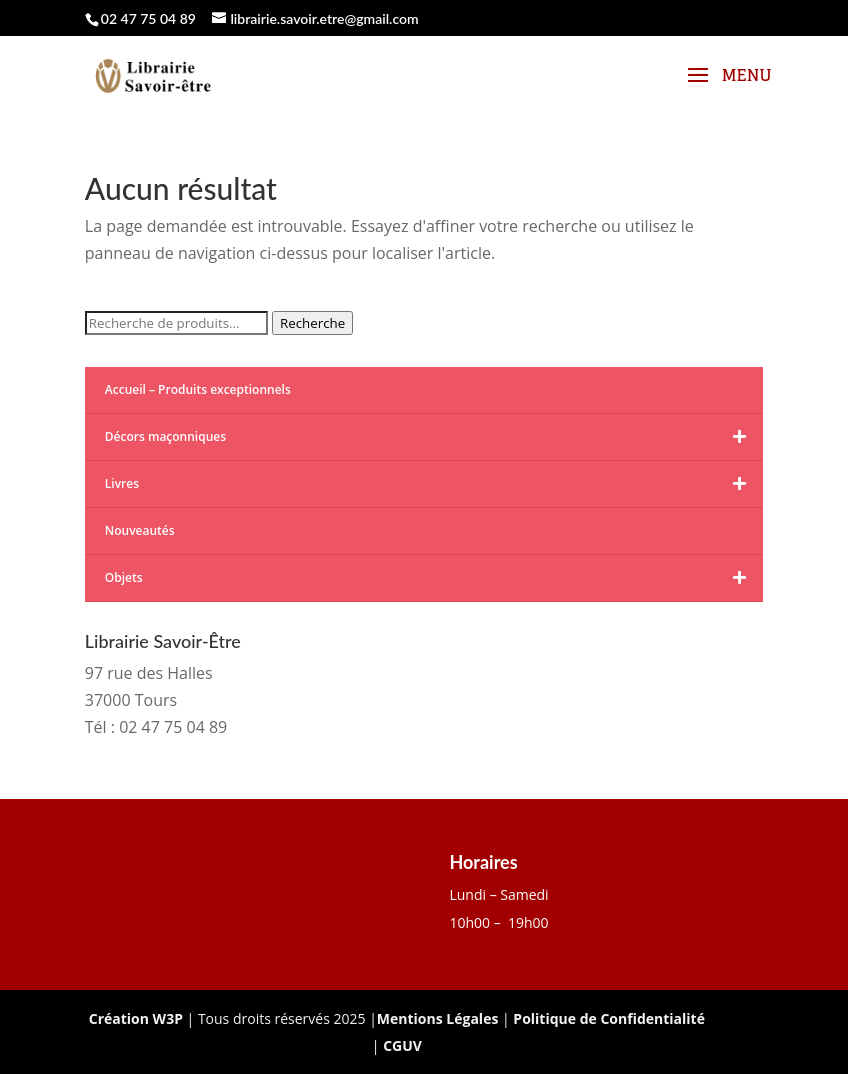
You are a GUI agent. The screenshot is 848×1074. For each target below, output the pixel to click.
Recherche (312, 323)
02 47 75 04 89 (148, 18)
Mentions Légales (438, 1018)
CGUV (402, 1045)
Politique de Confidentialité (609, 1018)
